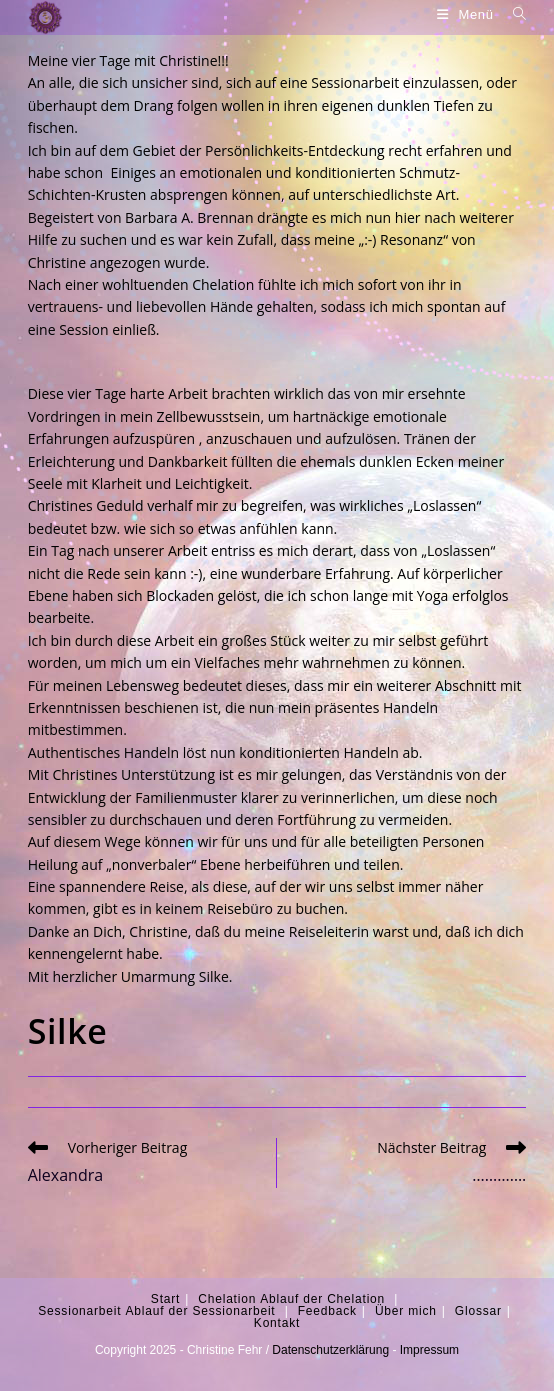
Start (165, 1299)
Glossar (478, 1311)
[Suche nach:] (512, 14)
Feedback (327, 1311)
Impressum (429, 1350)
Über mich (406, 1311)
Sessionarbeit (79, 1311)
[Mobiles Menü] (467, 14)
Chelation (227, 1299)
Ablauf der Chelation (322, 1299)
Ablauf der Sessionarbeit (201, 1311)
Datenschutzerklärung (330, 1350)
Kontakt (277, 1323)
